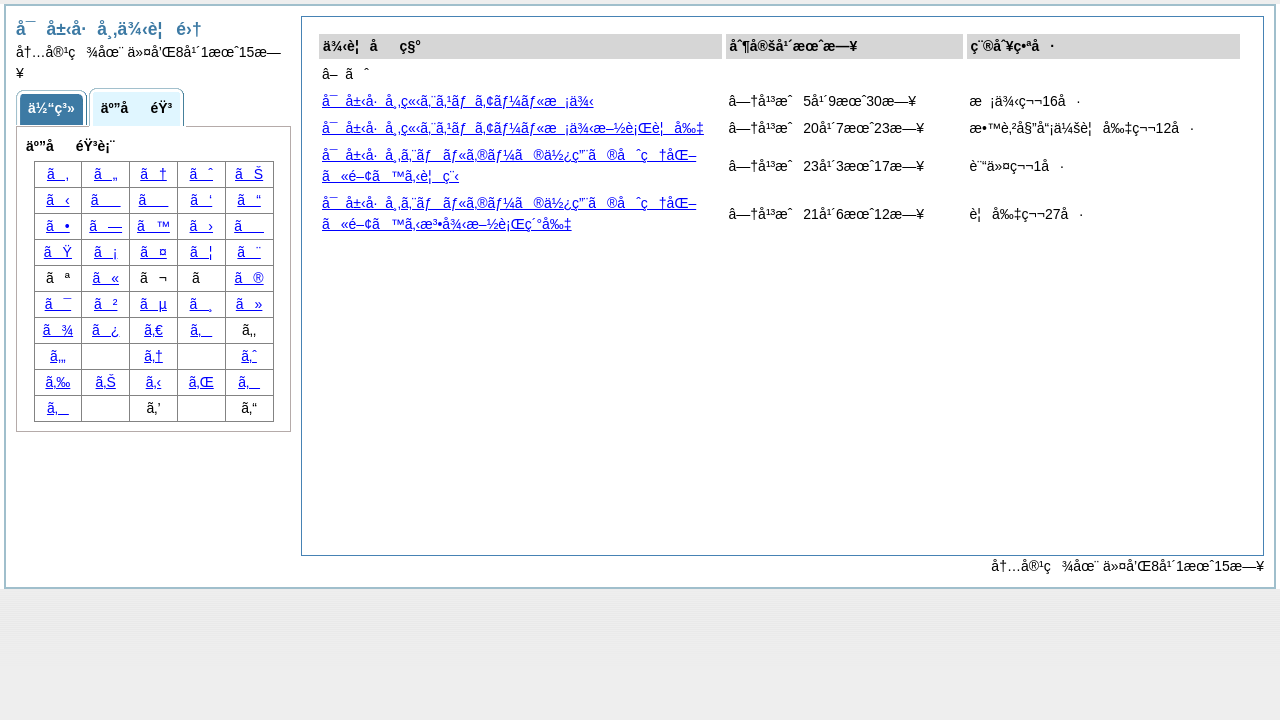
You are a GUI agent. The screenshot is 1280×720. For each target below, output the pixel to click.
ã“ (248, 200)
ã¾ (58, 330)
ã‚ (58, 408)
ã (106, 200)
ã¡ (105, 252)
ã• (58, 226)
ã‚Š (106, 382)
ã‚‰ (57, 382)
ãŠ (249, 174)
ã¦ (201, 252)
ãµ (153, 304)
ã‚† (153, 356)
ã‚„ (58, 356)
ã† (153, 174)
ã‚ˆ (249, 356)
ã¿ (105, 330)
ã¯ (58, 304)
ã (249, 226)
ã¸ (201, 304)
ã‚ (58, 174)
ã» (249, 304)
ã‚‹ (154, 382)
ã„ (105, 174)
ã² (105, 304)
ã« (105, 278)
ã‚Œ (201, 382)
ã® (249, 278)
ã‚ (249, 382)
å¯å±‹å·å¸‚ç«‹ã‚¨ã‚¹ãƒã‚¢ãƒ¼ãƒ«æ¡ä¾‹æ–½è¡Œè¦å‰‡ (513, 128)
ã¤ (153, 252)
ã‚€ (153, 330)
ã (154, 200)
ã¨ (248, 252)
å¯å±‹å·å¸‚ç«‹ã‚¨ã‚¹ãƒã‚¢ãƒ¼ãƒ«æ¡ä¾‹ (458, 101)
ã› (201, 226)
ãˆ (201, 174)
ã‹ (57, 200)
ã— (105, 226)
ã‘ (201, 200)
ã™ (153, 226)
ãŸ (58, 252)
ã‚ (201, 330)
